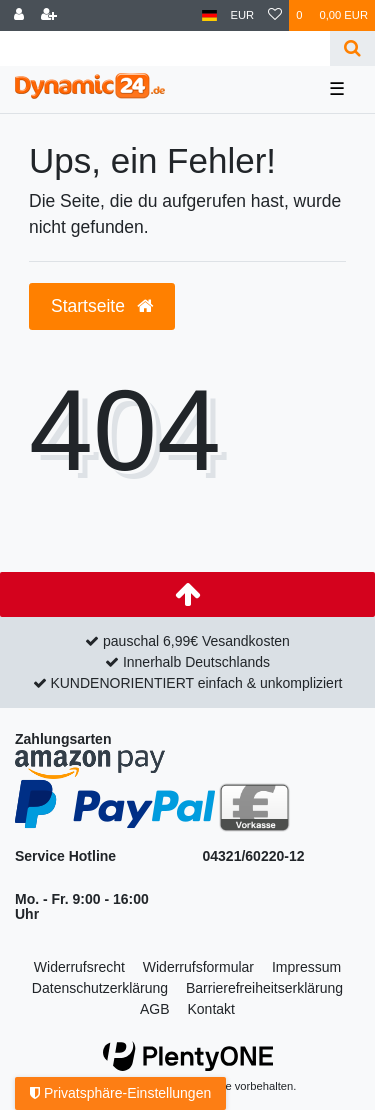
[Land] (209, 15)
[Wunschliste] (275, 15)
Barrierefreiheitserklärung (264, 988)
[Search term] (165, 48)
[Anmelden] (19, 15)
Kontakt (210, 1009)
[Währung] (243, 15)
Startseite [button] (102, 306)
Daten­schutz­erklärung (100, 988)
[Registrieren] (49, 15)
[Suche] (352, 48)
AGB (155, 1009)
